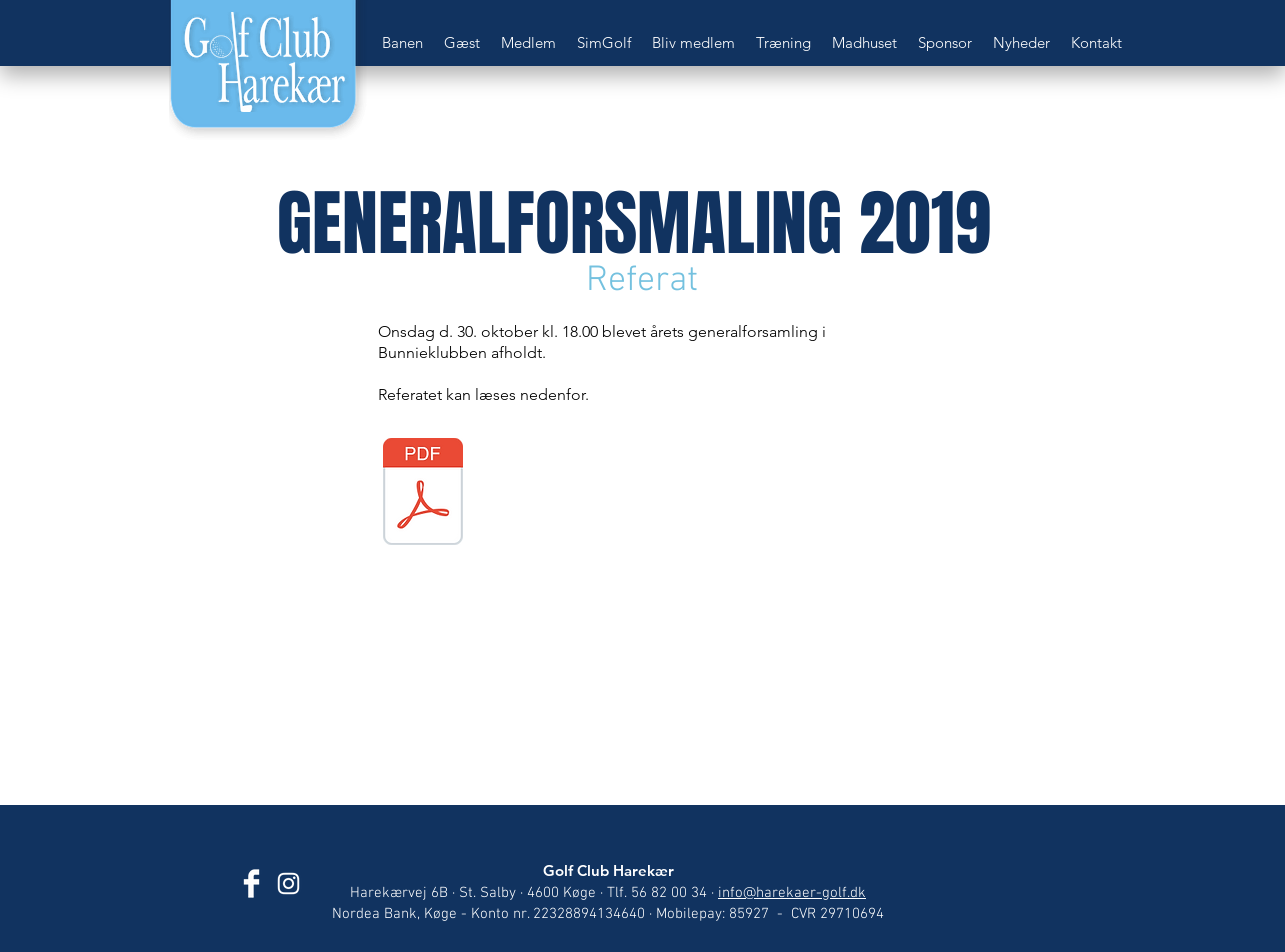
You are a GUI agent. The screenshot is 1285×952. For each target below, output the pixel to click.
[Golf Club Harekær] (251, 883)
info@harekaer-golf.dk (792, 893)
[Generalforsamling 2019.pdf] (423, 494)
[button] (403, 43)
